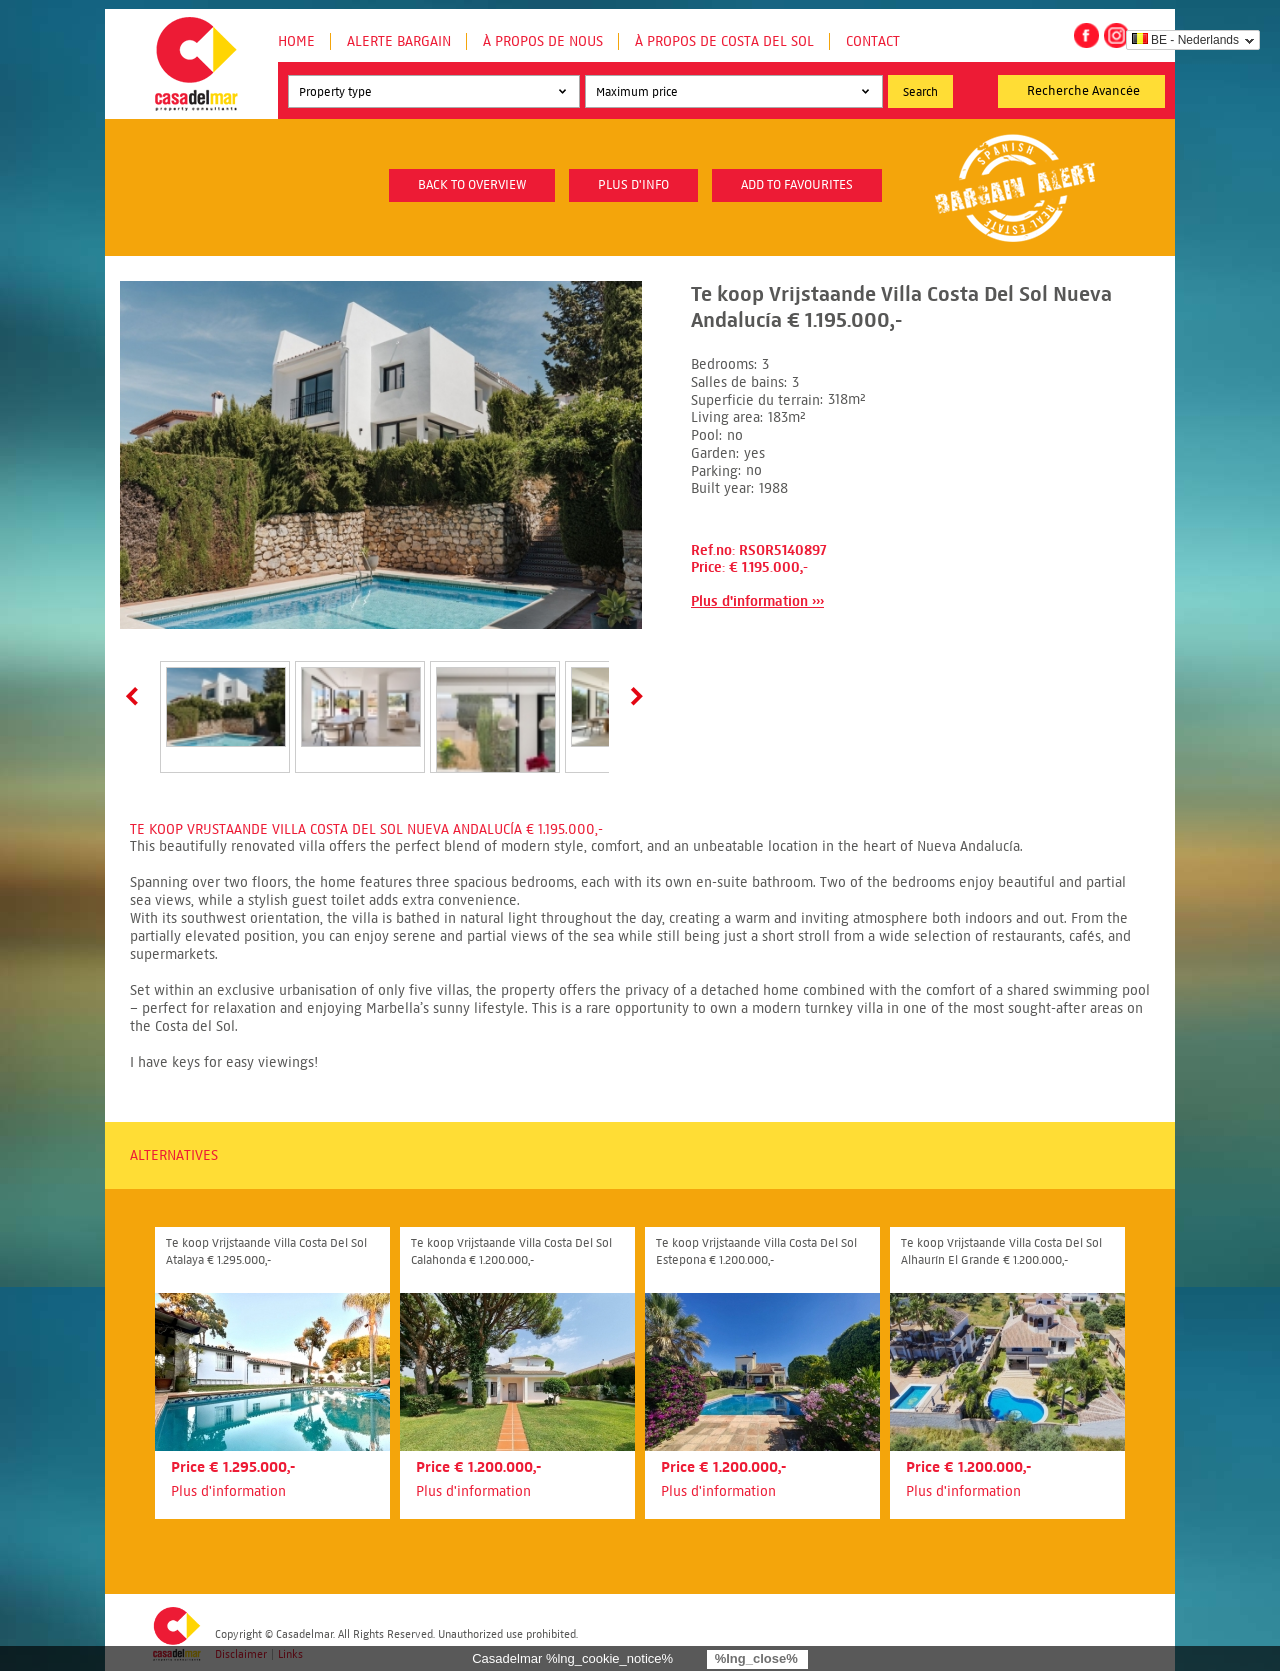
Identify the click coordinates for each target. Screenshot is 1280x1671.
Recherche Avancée (1083, 91)
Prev (136, 696)
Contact (873, 41)
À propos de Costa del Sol (724, 41)
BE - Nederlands (1185, 40)
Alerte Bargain (399, 41)
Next (633, 696)
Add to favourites (797, 185)
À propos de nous (543, 41)
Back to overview (472, 185)
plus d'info (633, 185)
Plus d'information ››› (757, 601)
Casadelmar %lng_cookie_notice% (572, 1658)
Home (296, 41)
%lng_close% (756, 1658)
